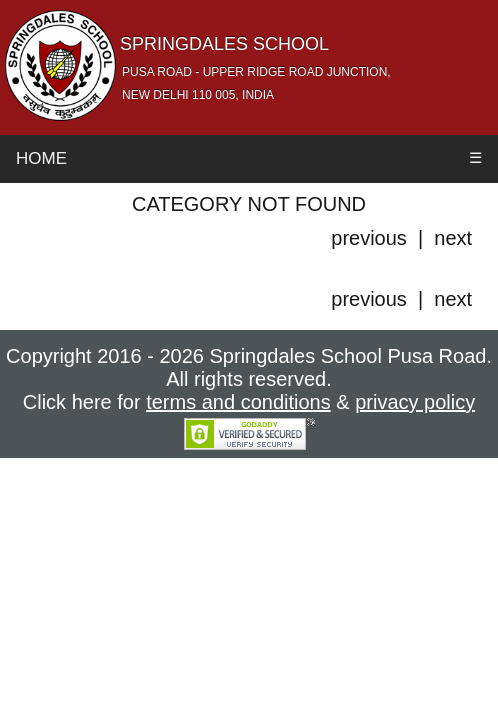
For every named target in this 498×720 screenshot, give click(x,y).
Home (41, 158)
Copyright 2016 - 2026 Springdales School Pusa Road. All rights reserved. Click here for (249, 379)
